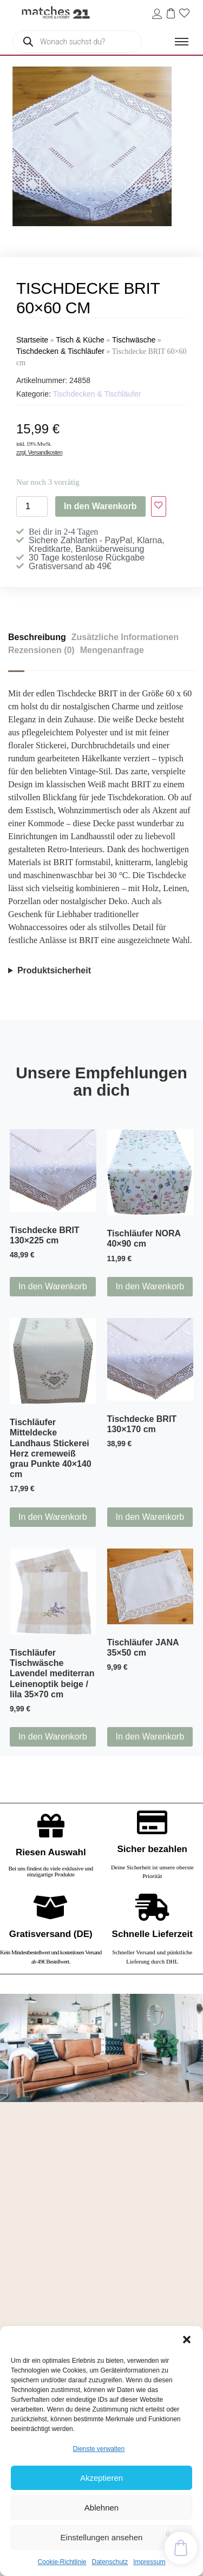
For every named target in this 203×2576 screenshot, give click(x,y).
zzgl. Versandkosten (39, 452)
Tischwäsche (133, 339)
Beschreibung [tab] (37, 637)
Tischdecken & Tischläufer (60, 351)
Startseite (32, 339)
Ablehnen (101, 2507)
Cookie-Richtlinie (61, 2562)
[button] (186, 2339)
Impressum (149, 2562)
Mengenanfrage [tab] (112, 650)
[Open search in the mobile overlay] (77, 42)
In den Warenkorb (100, 506)
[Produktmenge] (32, 506)
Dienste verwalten (99, 2449)
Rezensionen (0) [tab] (41, 650)
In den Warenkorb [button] (52, 1286)
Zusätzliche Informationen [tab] (125, 637)
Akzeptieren (101, 2477)
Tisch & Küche (80, 339)
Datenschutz (110, 2562)
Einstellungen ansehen (102, 2537)
